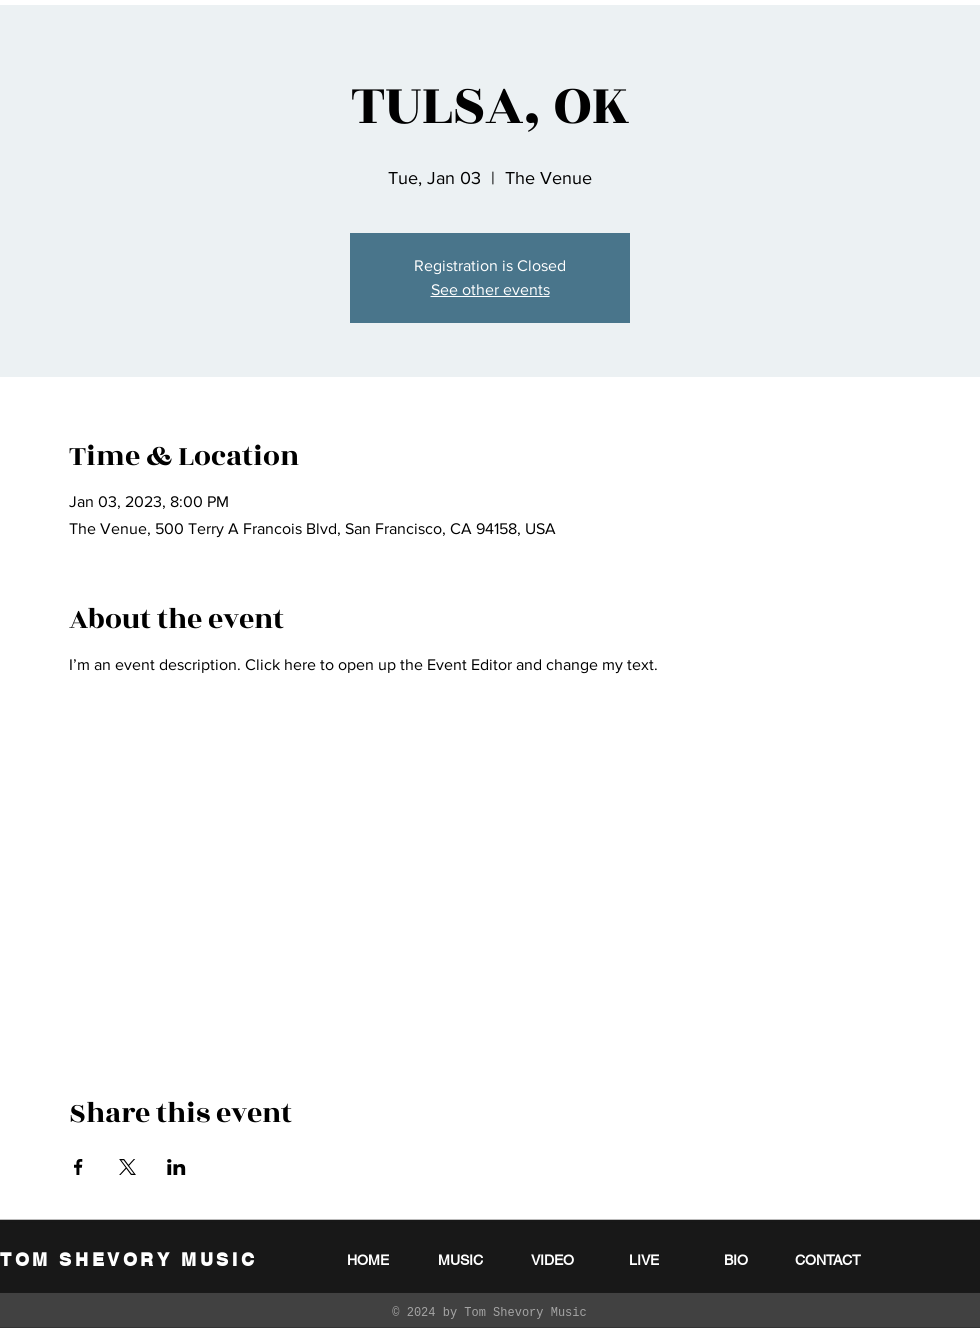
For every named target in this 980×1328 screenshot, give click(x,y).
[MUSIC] (460, 1260)
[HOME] (368, 1260)
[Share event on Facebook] (78, 1167)
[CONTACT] (828, 1260)
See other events (490, 289)
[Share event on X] (127, 1167)
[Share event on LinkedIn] (176, 1167)
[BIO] (736, 1260)
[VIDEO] (552, 1260)
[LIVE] (644, 1260)
